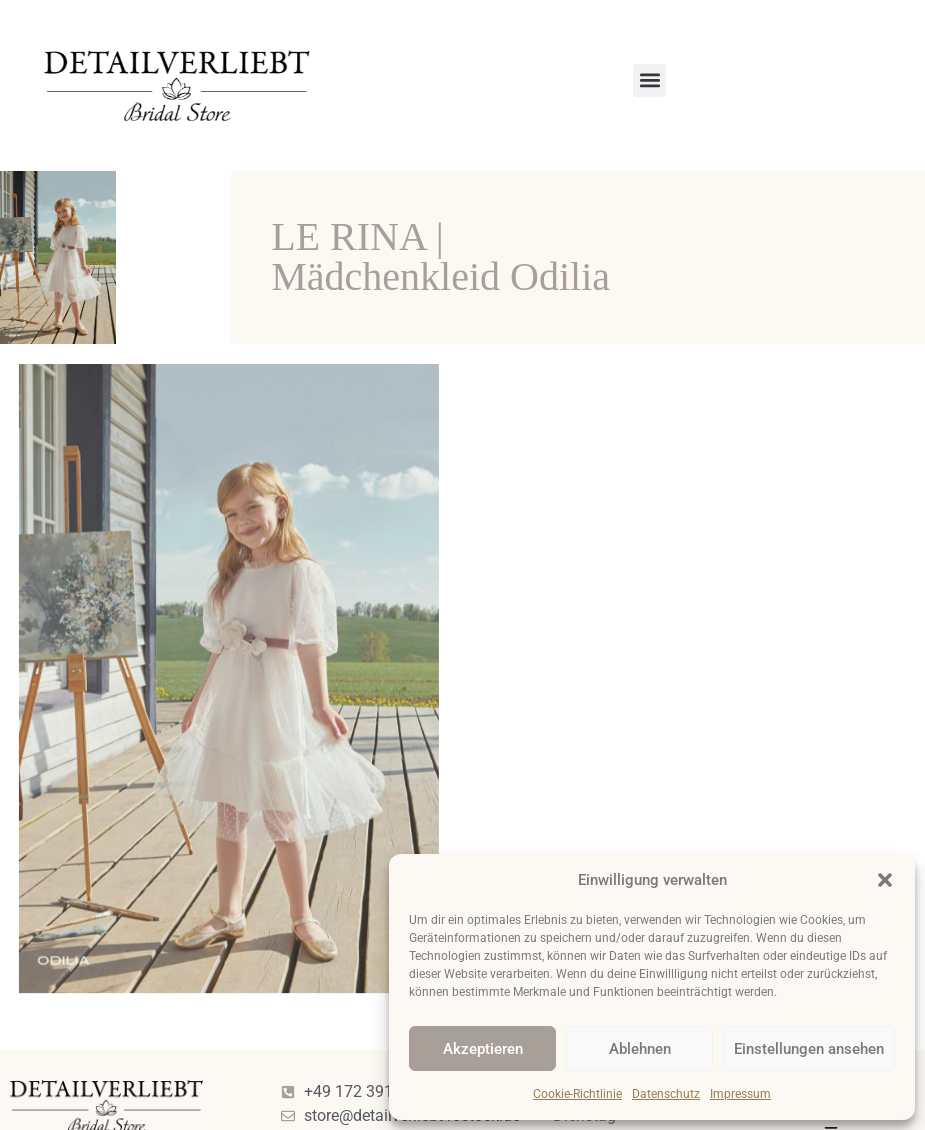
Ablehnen (640, 1049)
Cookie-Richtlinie (577, 1094)
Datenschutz (666, 1094)
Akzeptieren (483, 1049)
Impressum (740, 1094)
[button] (885, 880)
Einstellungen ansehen (809, 1049)
